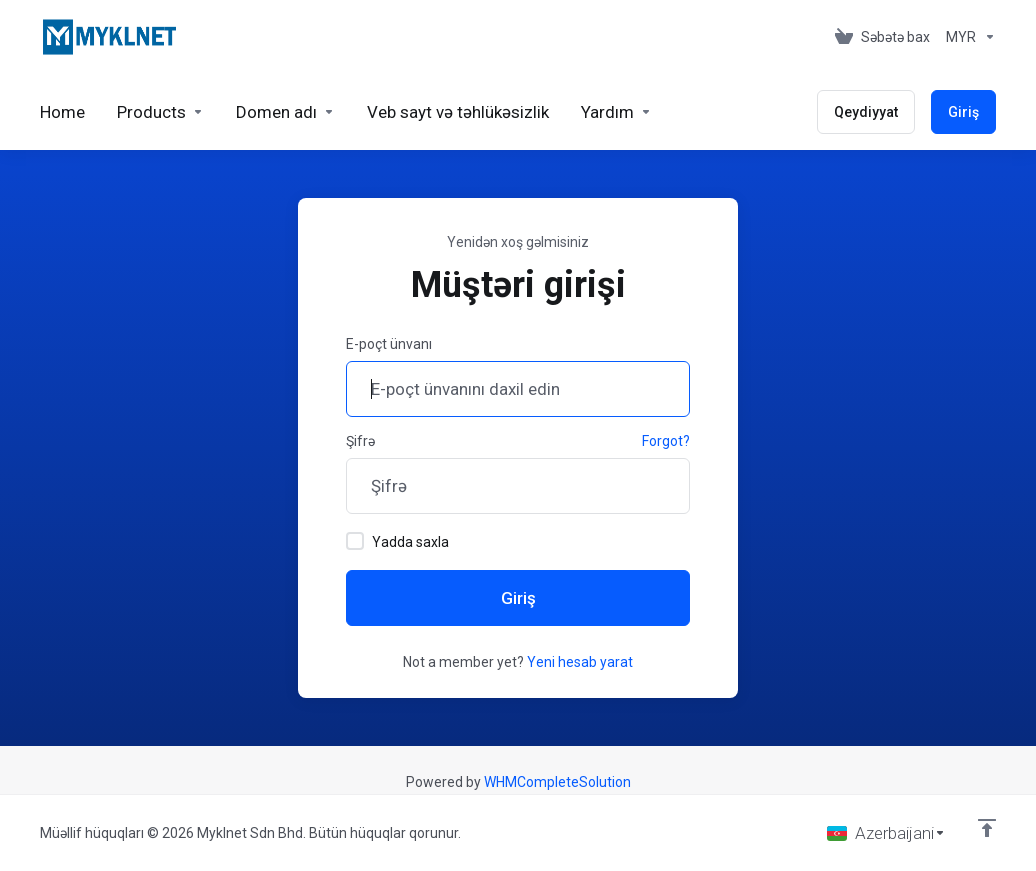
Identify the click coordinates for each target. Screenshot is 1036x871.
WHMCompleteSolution (557, 782)
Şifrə (360, 441)
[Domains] (285, 112)
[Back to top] (987, 828)
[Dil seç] (886, 833)
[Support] (616, 112)
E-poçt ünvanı (389, 344)
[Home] (62, 112)
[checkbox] (355, 541)
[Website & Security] (458, 112)
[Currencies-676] (967, 37)
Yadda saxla (397, 541)
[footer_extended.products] (160, 112)
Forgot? (666, 441)
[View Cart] (882, 37)
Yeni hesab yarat (580, 662)
